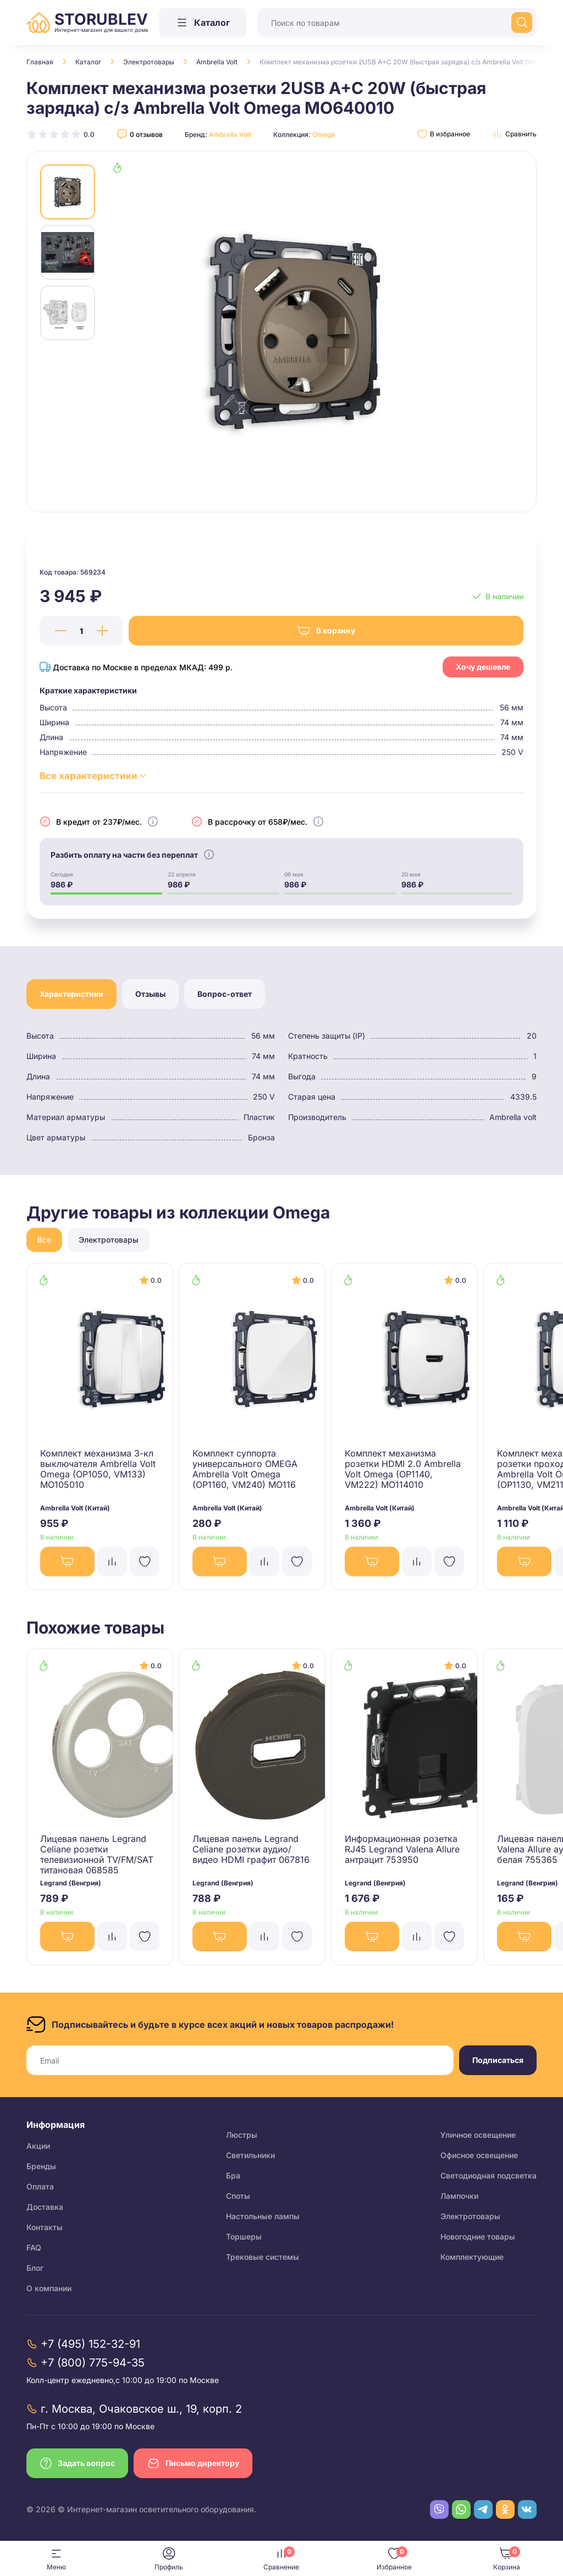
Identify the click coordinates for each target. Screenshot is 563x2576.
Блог (34, 2267)
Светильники (250, 2155)
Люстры (241, 2134)
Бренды (41, 2166)
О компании (48, 2288)
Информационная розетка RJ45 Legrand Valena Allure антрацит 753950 (402, 1849)
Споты (238, 2195)
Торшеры (244, 2236)
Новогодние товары (477, 2236)
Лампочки (459, 2195)
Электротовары (148, 62)
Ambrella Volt (217, 62)
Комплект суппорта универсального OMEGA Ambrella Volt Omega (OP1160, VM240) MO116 (244, 1469)
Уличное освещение (478, 2134)
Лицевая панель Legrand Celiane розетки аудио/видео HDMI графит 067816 (251, 1849)
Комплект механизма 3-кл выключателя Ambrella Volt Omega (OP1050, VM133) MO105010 (98, 1469)
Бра (233, 2175)
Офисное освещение (479, 2155)
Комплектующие (472, 2256)
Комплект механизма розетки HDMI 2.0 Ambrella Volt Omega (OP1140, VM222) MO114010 (403, 1469)
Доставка (44, 2206)
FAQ (33, 2247)
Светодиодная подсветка (488, 2175)
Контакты (44, 2227)
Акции (38, 2145)
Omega (323, 134)
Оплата (40, 2186)
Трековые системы (262, 2256)
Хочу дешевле (483, 666)
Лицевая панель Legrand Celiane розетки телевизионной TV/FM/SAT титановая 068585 (96, 1854)
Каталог (88, 62)
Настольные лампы (263, 2216)
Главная (39, 62)
